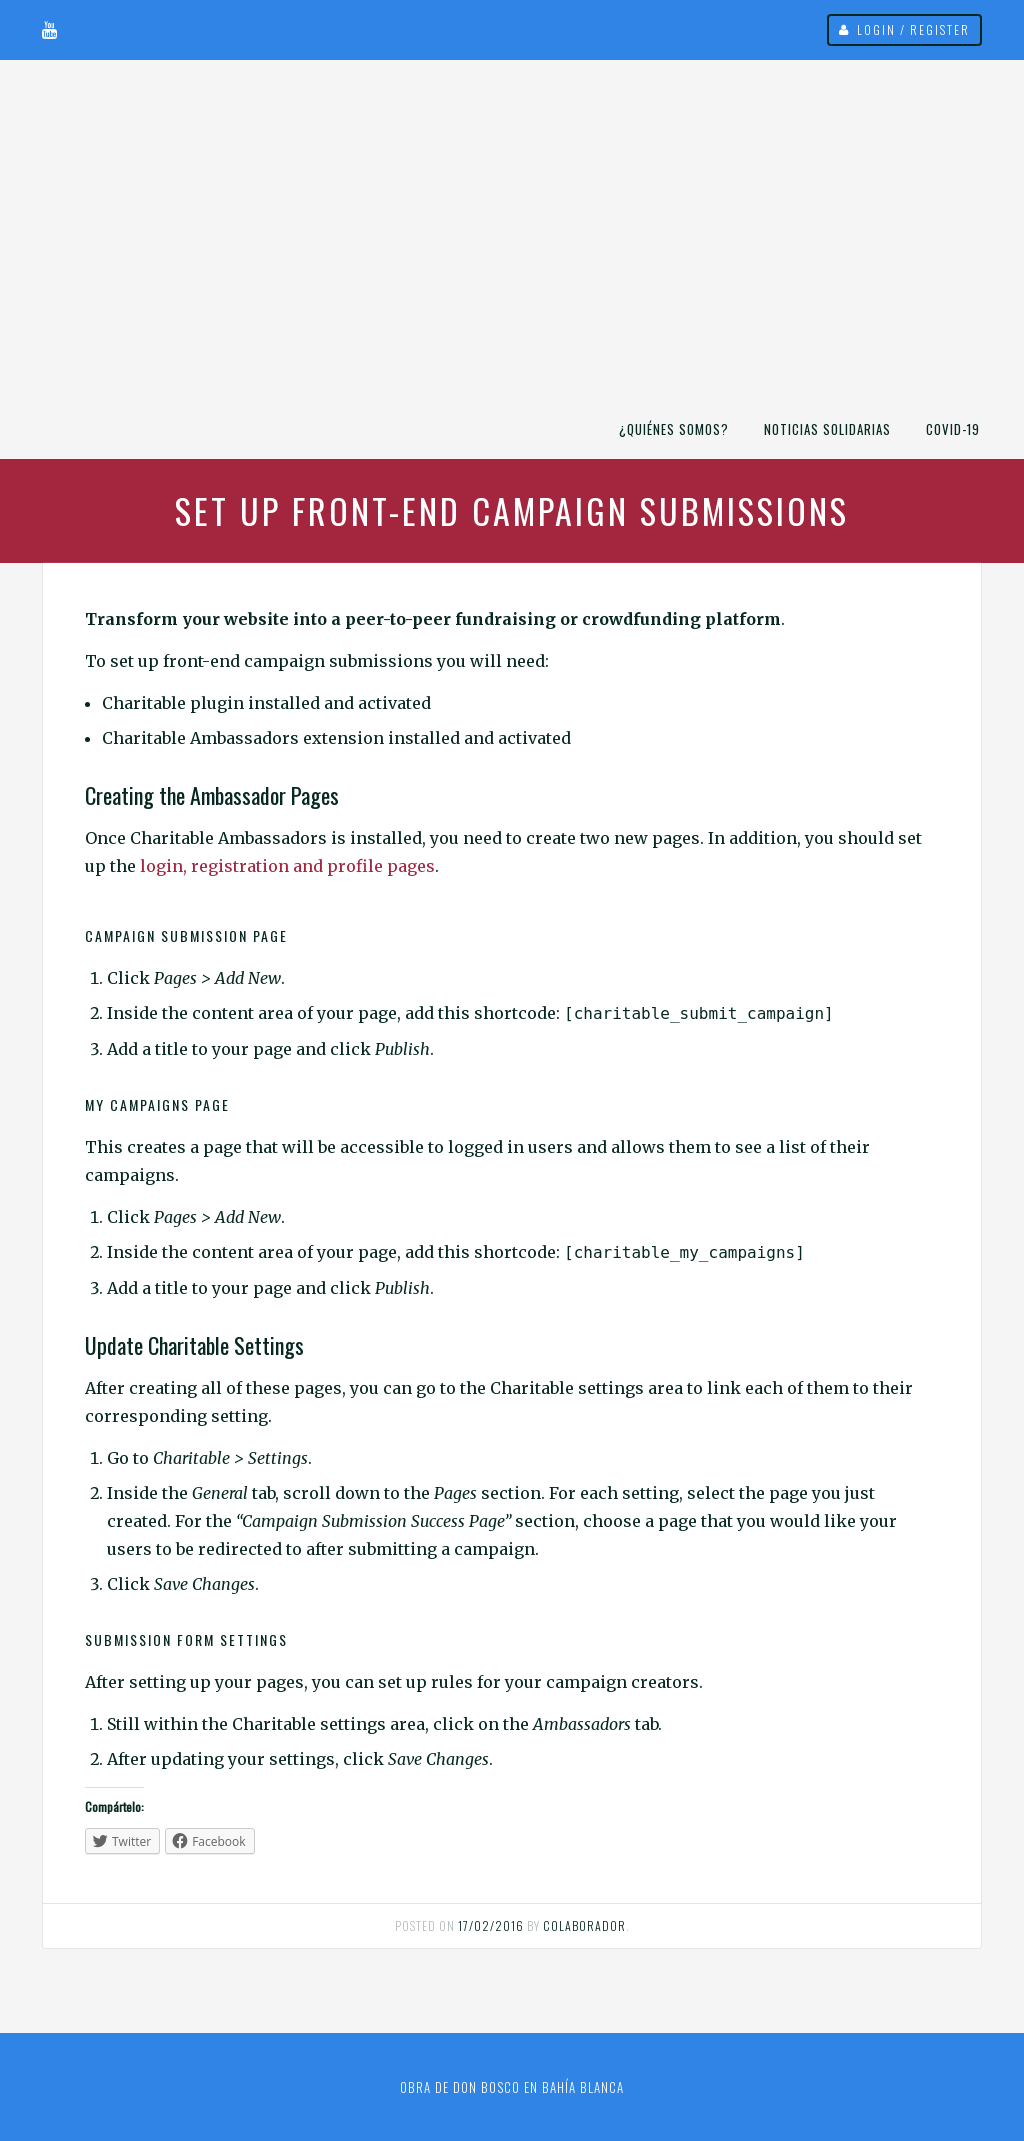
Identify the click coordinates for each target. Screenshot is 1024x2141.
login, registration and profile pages (287, 866)
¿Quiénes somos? (674, 429)
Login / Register (913, 29)
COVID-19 (953, 429)
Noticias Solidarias (827, 429)
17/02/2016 (491, 1925)
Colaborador (584, 1925)
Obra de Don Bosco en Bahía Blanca (512, 2087)
